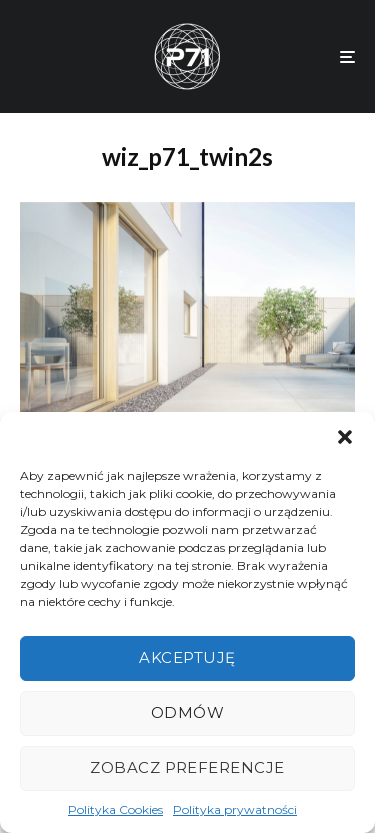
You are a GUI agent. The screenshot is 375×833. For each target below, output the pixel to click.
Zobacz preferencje (187, 767)
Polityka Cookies (115, 809)
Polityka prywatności (235, 809)
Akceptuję (187, 657)
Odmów (187, 712)
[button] (345, 437)
